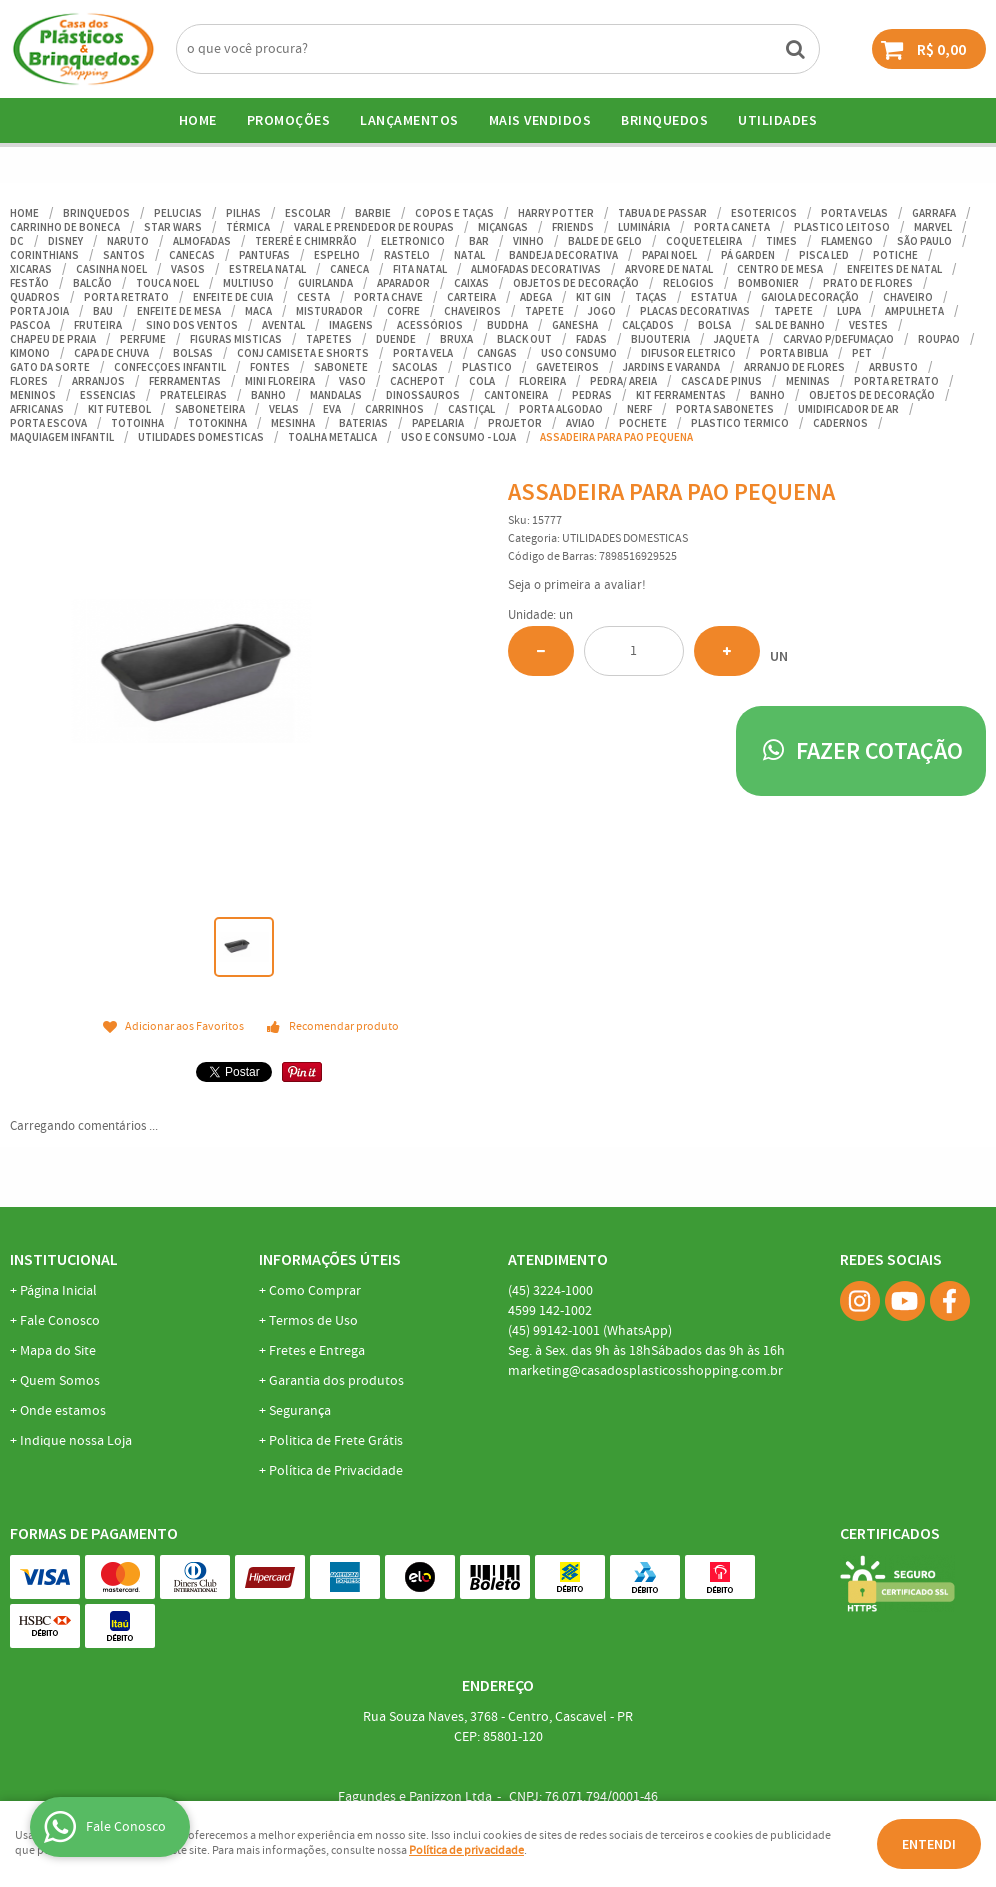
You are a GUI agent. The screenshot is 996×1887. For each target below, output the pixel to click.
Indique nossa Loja (76, 1441)
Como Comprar (315, 1291)
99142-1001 (590, 1331)
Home (198, 120)
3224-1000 (550, 1291)
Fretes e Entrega (317, 1351)
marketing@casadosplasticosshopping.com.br (645, 1371)
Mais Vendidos (540, 120)
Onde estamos (63, 1411)
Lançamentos (409, 120)
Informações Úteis (330, 1259)
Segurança (300, 1411)
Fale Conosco (60, 1321)
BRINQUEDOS (664, 120)
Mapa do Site (58, 1351)
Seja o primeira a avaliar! (577, 585)
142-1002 (550, 1311)
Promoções (289, 120)
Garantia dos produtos (336, 1381)
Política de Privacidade (336, 1471)
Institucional (64, 1259)
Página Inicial (58, 1291)
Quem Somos (60, 1381)
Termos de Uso (313, 1321)
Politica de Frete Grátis (336, 1441)
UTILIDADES (777, 120)
